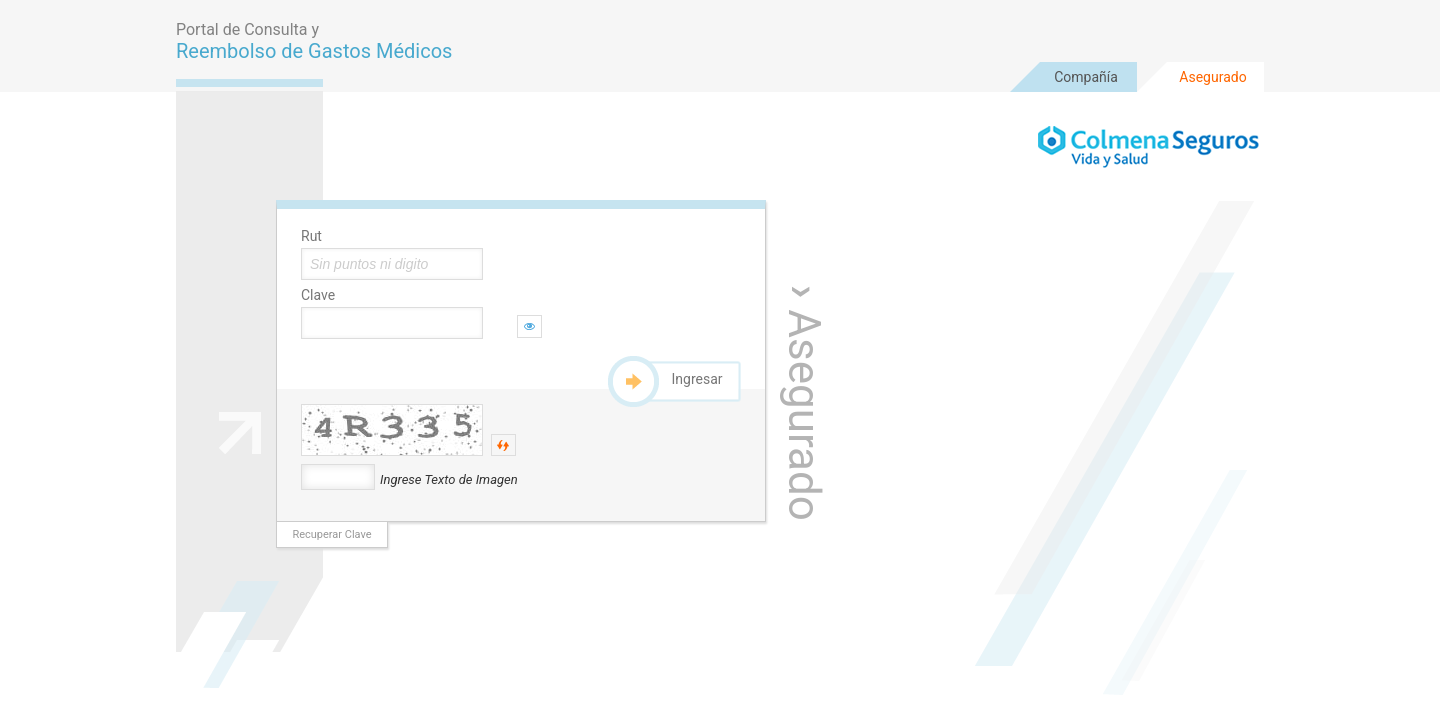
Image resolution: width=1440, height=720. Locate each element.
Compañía (1086, 77)
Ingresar (697, 379)
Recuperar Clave (331, 534)
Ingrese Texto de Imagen (449, 479)
